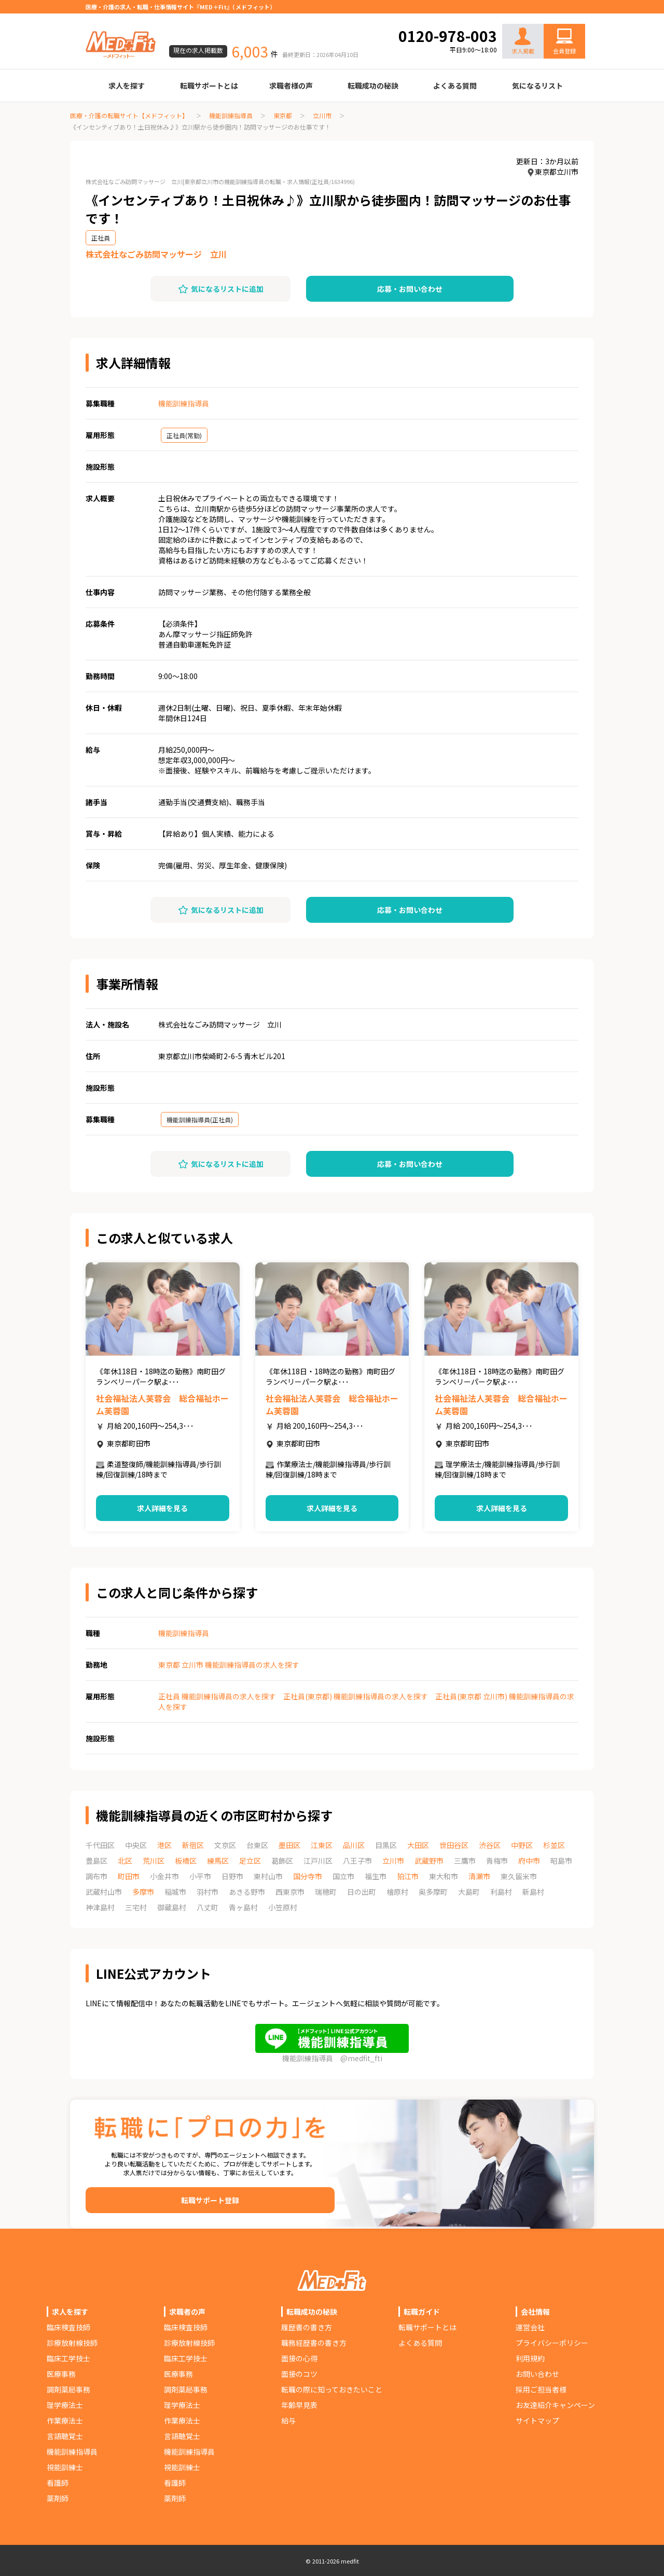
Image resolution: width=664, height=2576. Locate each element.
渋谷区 (490, 1845)
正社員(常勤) (184, 435)
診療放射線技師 (72, 2343)
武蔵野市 (429, 1860)
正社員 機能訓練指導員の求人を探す (217, 1696)
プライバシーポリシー (552, 2343)
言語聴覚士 (65, 2436)
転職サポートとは (209, 85)
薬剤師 (57, 2498)
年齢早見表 (299, 2405)
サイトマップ (537, 2420)
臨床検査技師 (68, 2327)
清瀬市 (479, 1876)
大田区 (418, 1845)
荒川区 (153, 1860)
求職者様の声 (291, 85)
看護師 (57, 2483)
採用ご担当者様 (541, 2389)
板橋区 (186, 1860)
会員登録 (564, 51)
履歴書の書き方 (306, 2327)
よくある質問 (455, 85)
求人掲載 (522, 41)
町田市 (129, 1876)
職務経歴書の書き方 (314, 2343)
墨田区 (289, 1845)
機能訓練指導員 (231, 115)
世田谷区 (453, 1845)
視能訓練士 (65, 2467)
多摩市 (143, 1892)
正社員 (100, 237)
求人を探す (126, 85)
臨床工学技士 (68, 2358)
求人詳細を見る (162, 1508)
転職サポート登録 (210, 2200)
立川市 (322, 115)
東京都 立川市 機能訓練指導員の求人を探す (228, 1664)
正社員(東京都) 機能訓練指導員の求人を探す (355, 1696)
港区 (164, 1845)
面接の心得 (299, 2358)
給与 (288, 2420)
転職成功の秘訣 (373, 85)
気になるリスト (537, 85)
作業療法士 (65, 2420)
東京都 (282, 115)
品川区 (354, 1845)
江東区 (322, 1845)
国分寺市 (307, 1876)
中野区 (522, 1845)
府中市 (529, 1860)
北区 (125, 1860)
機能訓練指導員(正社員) (200, 1119)
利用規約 (530, 2358)
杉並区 (554, 1845)
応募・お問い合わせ (409, 289)
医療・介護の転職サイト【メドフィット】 (129, 115)
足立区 (250, 1860)
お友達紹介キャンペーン (555, 2405)
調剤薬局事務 (68, 2389)
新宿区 (193, 1845)
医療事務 (61, 2374)
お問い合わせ (553, 16)
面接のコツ (299, 2374)
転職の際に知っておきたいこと (331, 2389)
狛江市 (408, 1876)
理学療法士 (65, 2405)
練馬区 (218, 1860)
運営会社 (530, 2327)
